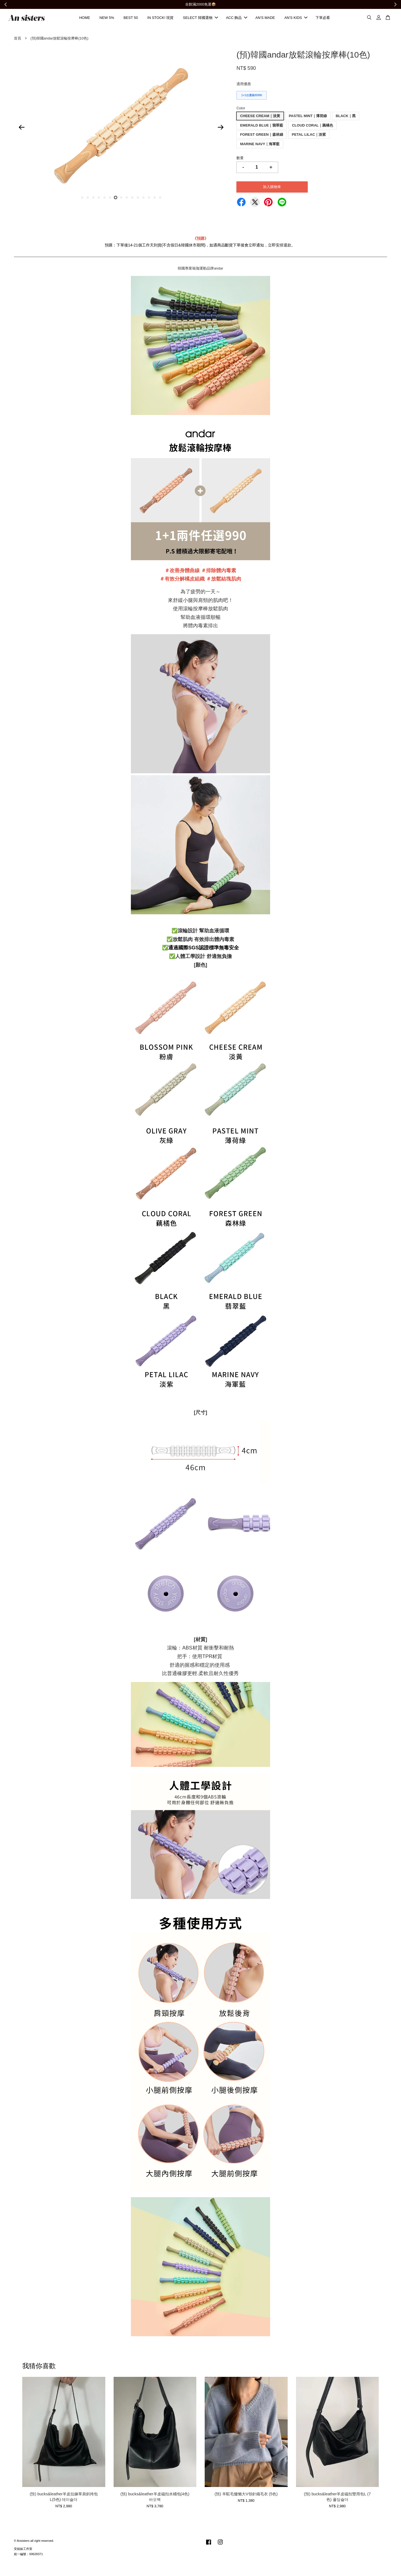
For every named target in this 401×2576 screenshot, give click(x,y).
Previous (21, 129)
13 (149, 199)
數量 (240, 160)
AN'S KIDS (295, 19)
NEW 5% (106, 19)
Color (240, 110)
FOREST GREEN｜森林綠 (261, 137)
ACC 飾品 (236, 19)
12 (143, 199)
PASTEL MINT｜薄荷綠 (308, 118)
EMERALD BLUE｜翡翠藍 (261, 127)
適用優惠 (243, 86)
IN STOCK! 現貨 (160, 19)
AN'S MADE (265, 19)
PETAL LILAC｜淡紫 (309, 137)
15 (160, 199)
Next (221, 129)
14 (154, 199)
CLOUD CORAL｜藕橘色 (312, 127)
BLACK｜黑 (346, 118)
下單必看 (323, 19)
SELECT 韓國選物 (200, 19)
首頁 (17, 40)
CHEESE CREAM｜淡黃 (260, 118)
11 (138, 199)
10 (132, 199)
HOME (84, 19)
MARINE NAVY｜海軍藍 (260, 146)
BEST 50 (130, 19)
